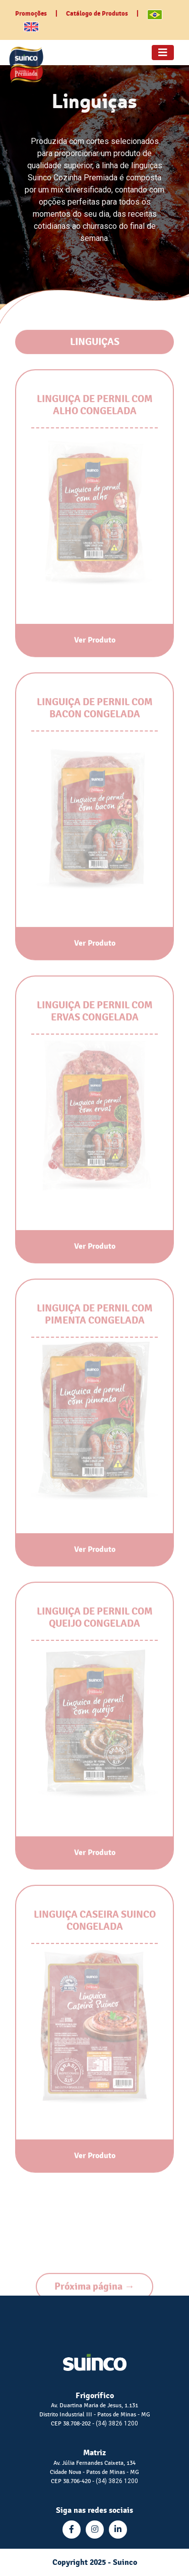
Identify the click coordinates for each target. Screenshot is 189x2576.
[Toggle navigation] (163, 52)
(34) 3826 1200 (117, 2423)
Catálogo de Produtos (97, 14)
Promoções (31, 14)
